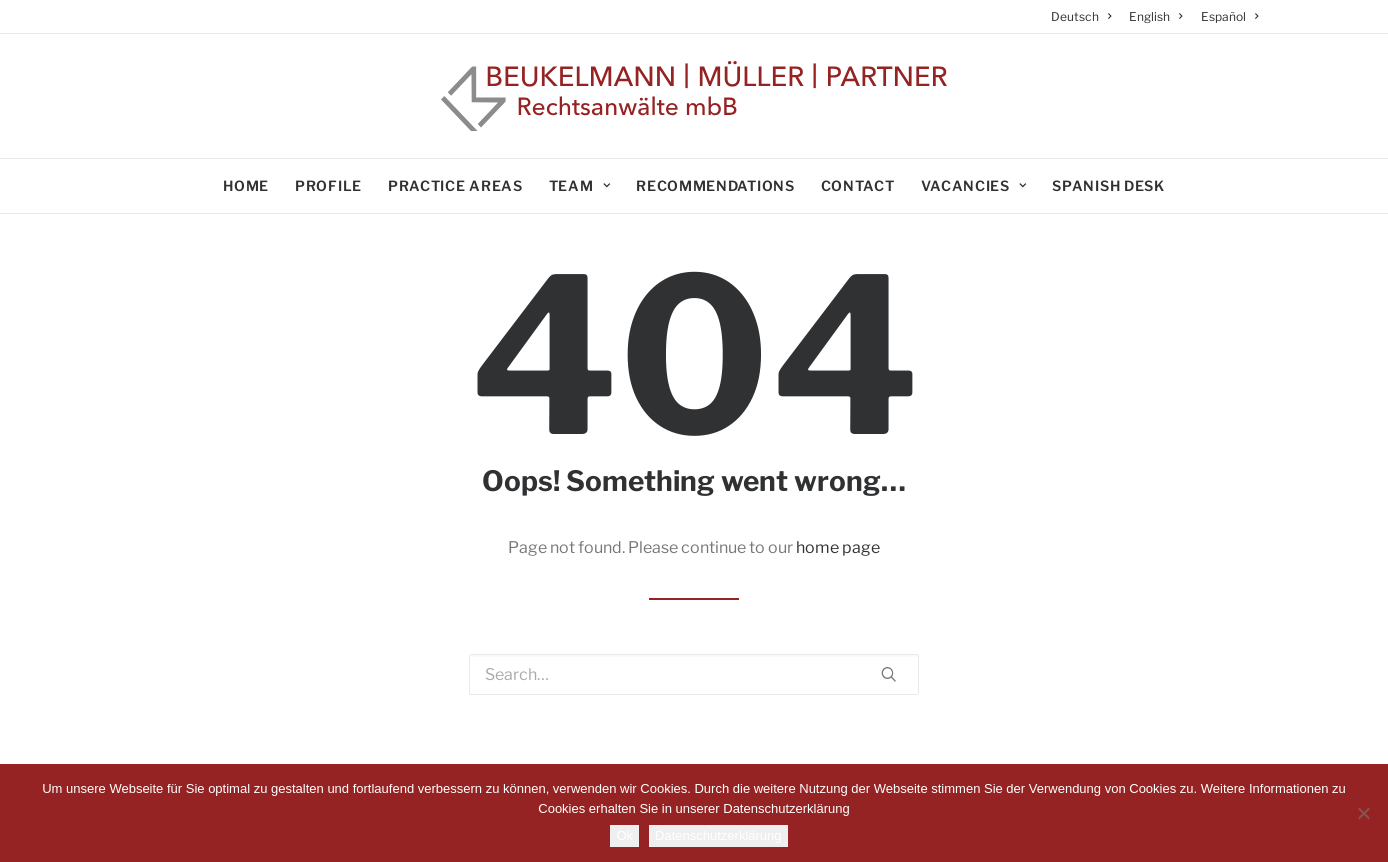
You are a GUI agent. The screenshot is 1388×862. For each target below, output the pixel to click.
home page (838, 547)
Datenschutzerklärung (718, 835)
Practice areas (455, 185)
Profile (328, 185)
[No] (1363, 813)
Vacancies (974, 185)
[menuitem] (1085, 16)
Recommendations (715, 185)
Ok (624, 835)
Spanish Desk (1108, 185)
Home (246, 185)
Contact (858, 185)
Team (579, 185)
